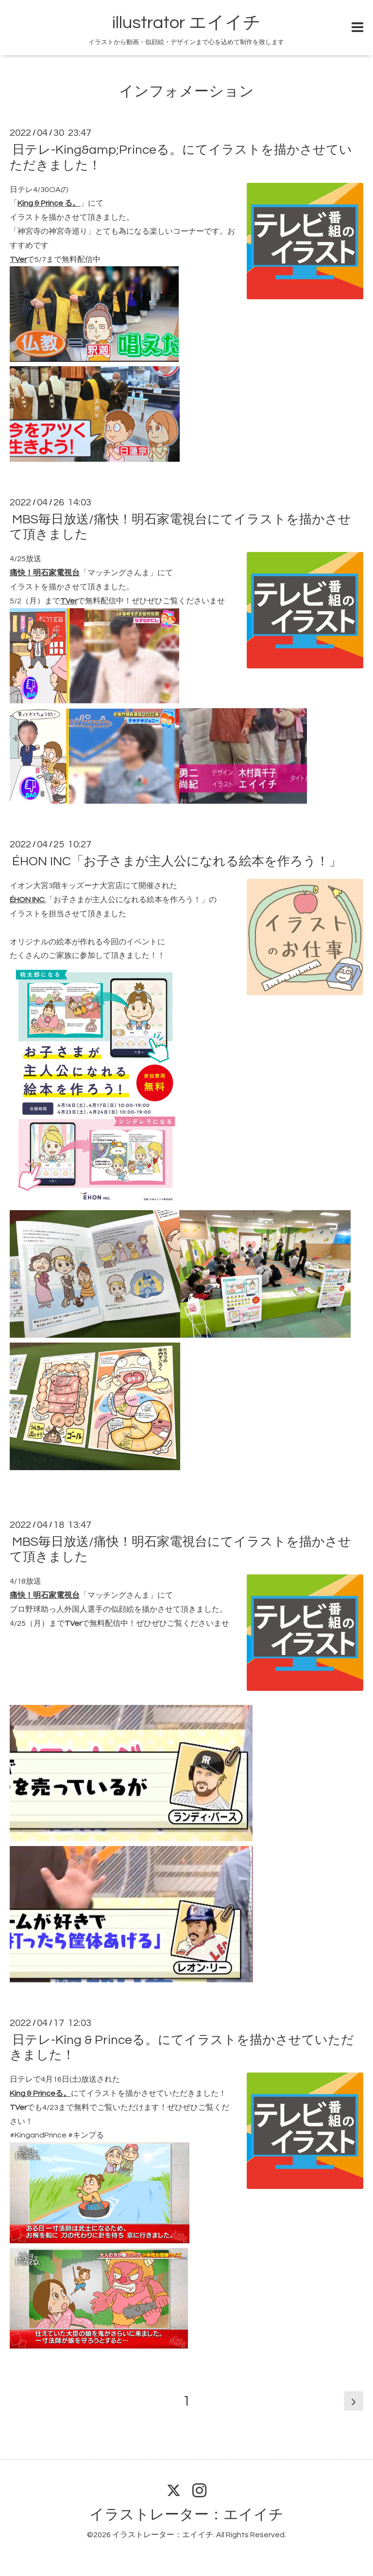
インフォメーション (186, 91)
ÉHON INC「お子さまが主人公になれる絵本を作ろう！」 (176, 861)
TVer (18, 259)
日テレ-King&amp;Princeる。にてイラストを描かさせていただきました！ (181, 157)
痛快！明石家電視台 (45, 573)
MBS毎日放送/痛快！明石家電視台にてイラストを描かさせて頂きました (180, 527)
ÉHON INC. (28, 900)
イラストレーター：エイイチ (186, 2514)
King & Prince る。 (48, 203)
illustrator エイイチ (186, 23)
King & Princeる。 (40, 2093)
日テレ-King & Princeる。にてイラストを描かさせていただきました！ (182, 2047)
